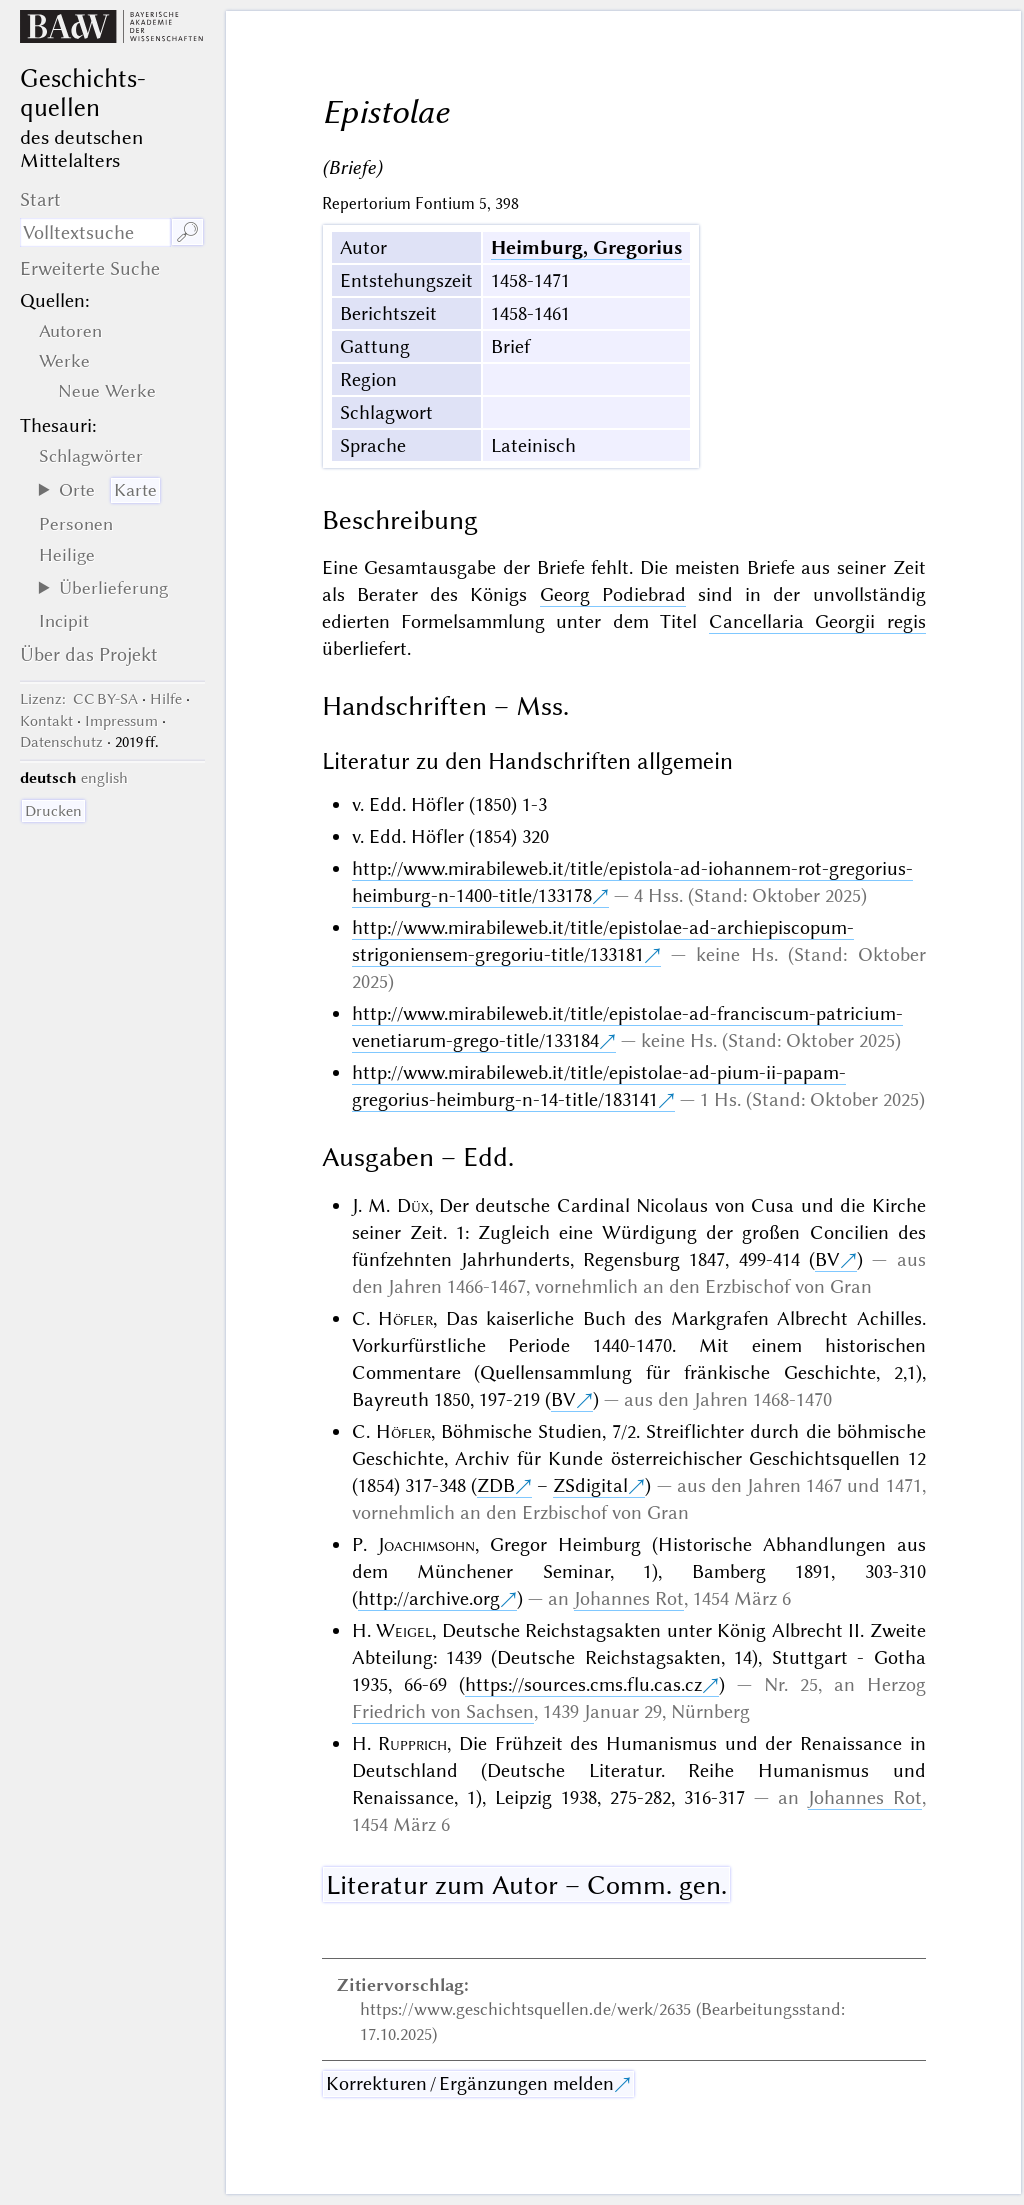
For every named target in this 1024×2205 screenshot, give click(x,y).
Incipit (64, 621)
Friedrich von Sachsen (443, 1711)
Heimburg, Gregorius (586, 247)
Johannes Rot (629, 1598)
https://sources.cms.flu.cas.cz (583, 1684)
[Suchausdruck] (95, 232)
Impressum (121, 721)
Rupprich (412, 1743)
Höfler (405, 1318)
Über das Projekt (89, 654)
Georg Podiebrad (613, 594)
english (104, 778)
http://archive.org (429, 1598)
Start (40, 199)
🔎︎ (187, 232)
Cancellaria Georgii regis (817, 621)
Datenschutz (61, 742)
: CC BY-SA (79, 699)
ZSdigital (590, 1485)
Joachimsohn (426, 1544)
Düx (413, 1205)
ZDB (496, 1485)
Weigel (404, 1630)
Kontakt (46, 721)
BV (827, 1259)
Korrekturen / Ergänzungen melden (470, 2083)
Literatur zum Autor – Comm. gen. (526, 1885)
